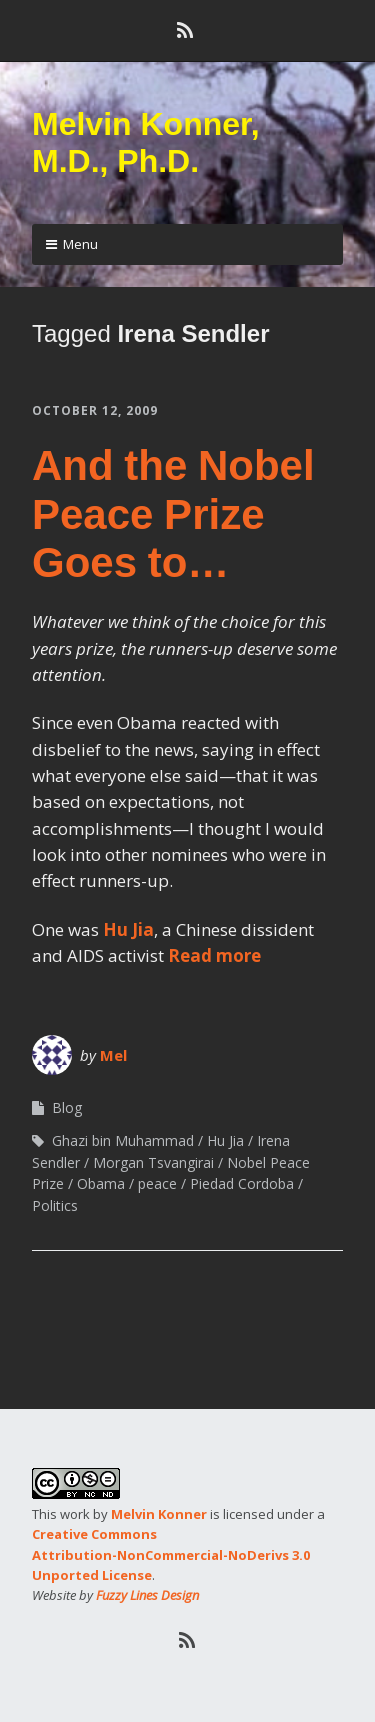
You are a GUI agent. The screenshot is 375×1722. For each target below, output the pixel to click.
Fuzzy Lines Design (147, 1595)
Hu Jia (128, 929)
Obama (101, 1183)
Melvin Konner (159, 1514)
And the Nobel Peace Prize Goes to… (173, 514)
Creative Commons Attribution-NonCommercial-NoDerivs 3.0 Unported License (171, 1554)
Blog (67, 1107)
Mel (113, 1055)
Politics (55, 1205)
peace (157, 1183)
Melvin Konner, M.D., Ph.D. (146, 142)
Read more (214, 955)
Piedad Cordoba (242, 1183)
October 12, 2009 (95, 410)
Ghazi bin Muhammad (123, 1140)
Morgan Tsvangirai (153, 1162)
